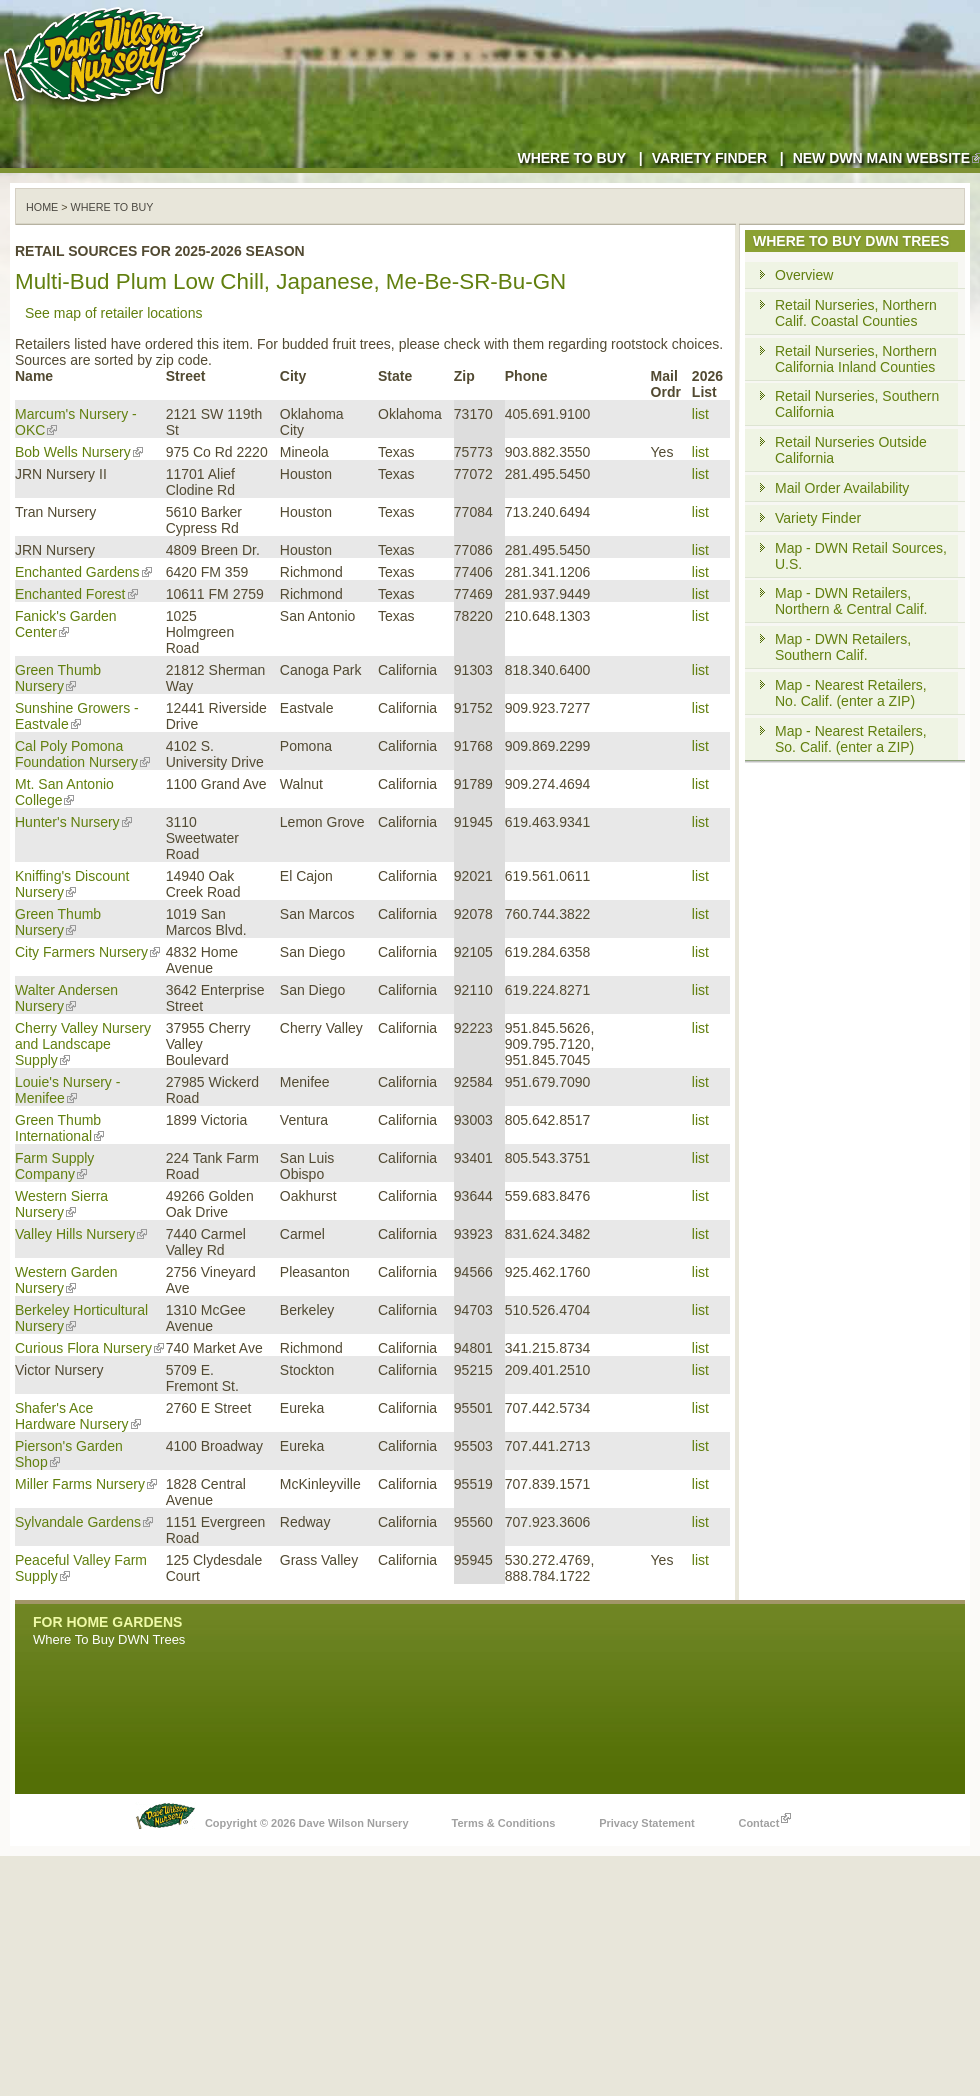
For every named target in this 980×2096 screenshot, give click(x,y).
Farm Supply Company (54, 1166)
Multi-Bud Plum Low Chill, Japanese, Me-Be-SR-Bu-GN (290, 281)
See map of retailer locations (113, 313)
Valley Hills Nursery (81, 1234)
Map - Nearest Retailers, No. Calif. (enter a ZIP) (851, 693)
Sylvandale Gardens (84, 1522)
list (700, 414)
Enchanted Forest (76, 594)
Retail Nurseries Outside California (851, 450)
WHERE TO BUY (112, 207)
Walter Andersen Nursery (66, 998)
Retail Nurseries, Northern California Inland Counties (856, 359)
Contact (764, 1818)
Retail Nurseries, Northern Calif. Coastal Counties (856, 313)
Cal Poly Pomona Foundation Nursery (82, 754)
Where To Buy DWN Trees (109, 1639)
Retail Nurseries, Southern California (857, 404)
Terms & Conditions (504, 1823)
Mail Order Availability (842, 488)
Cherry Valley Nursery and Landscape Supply (83, 1044)
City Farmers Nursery (87, 952)
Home (42, 207)
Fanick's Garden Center (66, 624)
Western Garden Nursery (66, 1280)
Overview (804, 275)
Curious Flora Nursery (89, 1348)
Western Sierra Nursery (61, 1204)
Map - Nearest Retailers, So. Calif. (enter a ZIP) (851, 739)
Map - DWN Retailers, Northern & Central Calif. (851, 601)
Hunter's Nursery (73, 822)
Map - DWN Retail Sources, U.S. (861, 556)
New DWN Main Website (886, 158)
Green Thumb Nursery (58, 678)
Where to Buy (571, 158)
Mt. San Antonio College (64, 792)
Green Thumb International (59, 1128)
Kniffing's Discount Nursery (72, 884)
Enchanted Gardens (83, 572)
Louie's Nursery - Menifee (67, 1090)
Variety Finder (709, 158)
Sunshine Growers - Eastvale (77, 716)
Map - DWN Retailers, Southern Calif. (843, 647)
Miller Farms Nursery (86, 1484)
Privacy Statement (646, 1823)
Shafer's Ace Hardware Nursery (78, 1416)
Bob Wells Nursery (79, 452)
